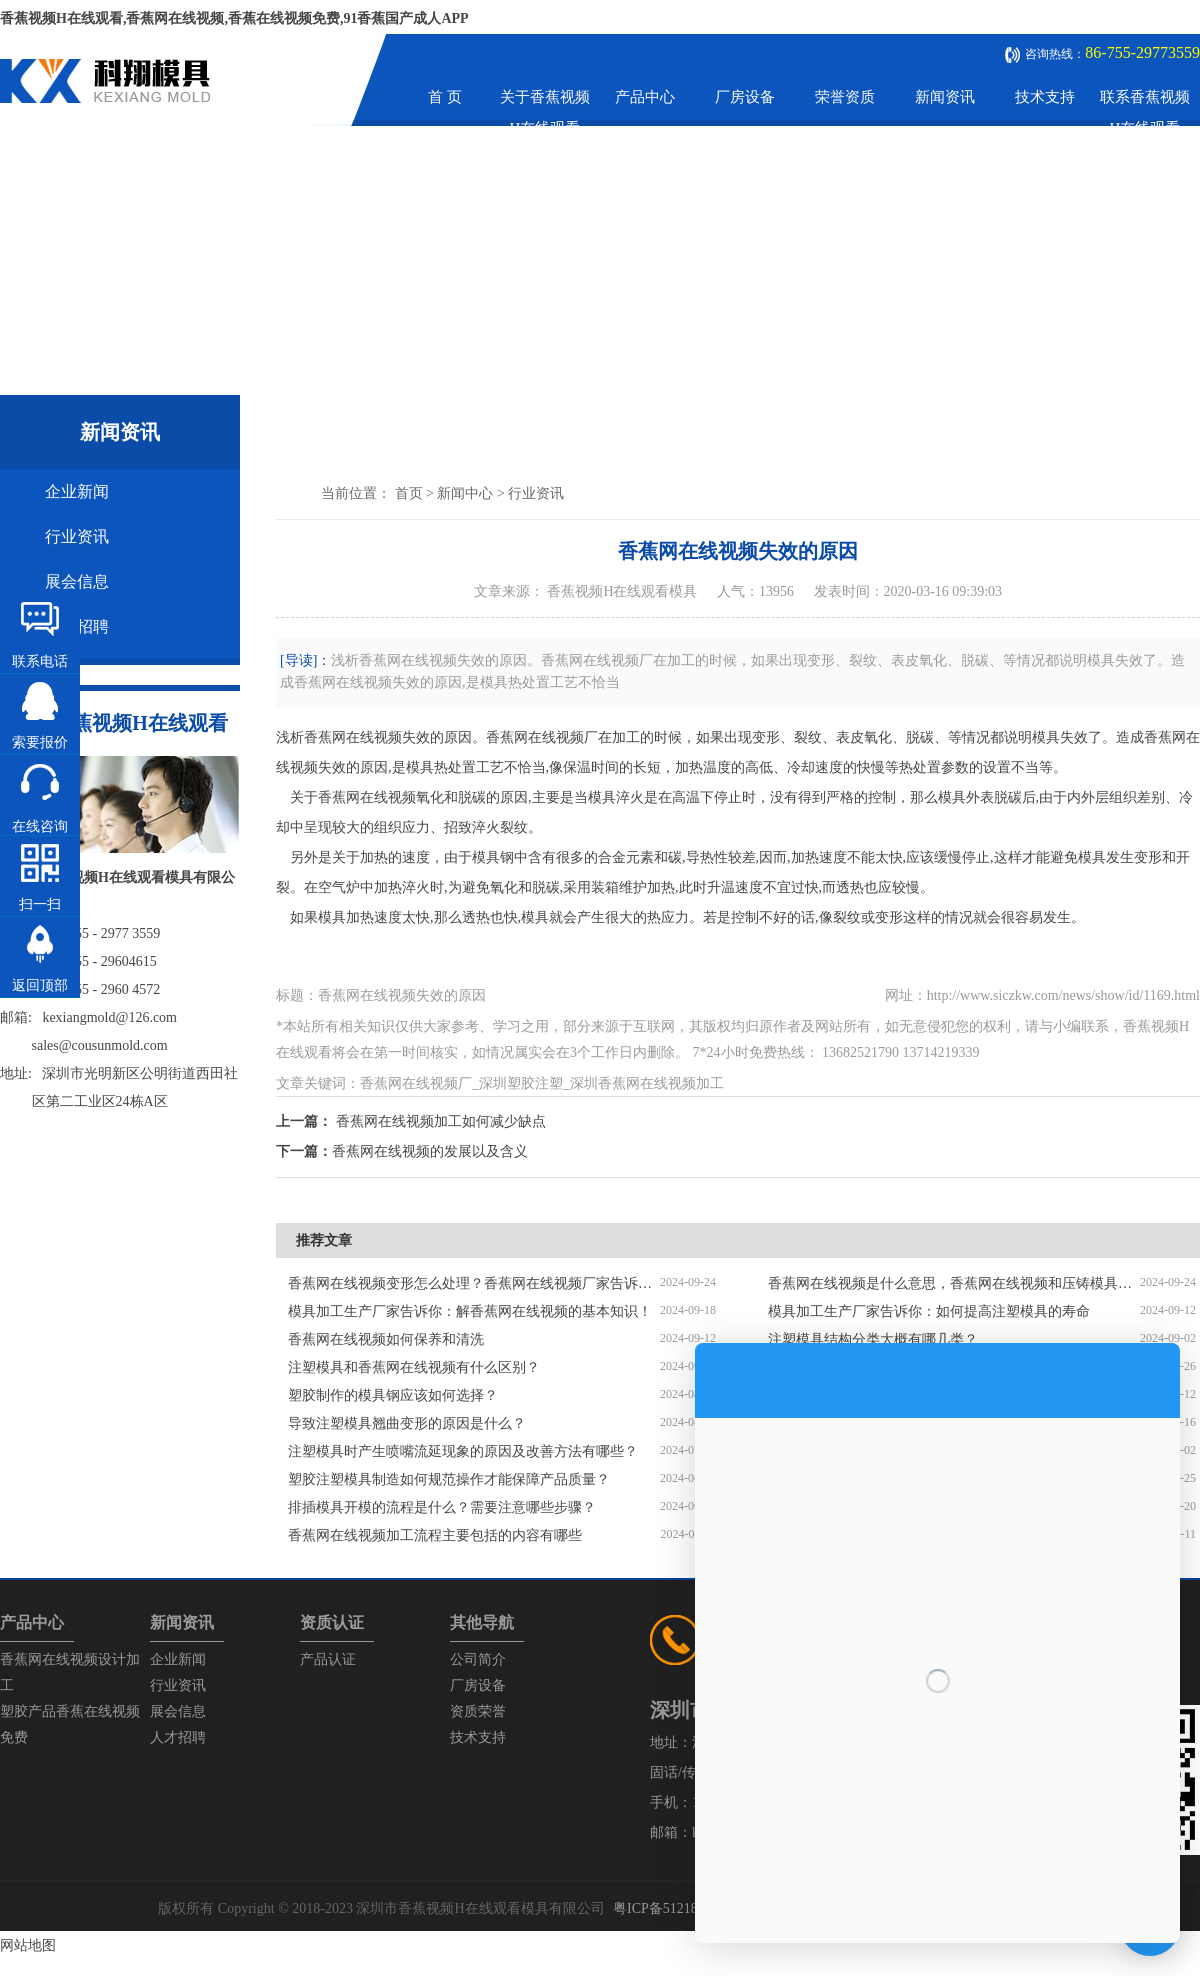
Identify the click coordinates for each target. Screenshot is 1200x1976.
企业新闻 (77, 491)
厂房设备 (745, 97)
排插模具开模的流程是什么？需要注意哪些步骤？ (442, 1507)
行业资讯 (77, 536)
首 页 (445, 97)
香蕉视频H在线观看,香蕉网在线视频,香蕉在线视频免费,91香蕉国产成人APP (234, 18)
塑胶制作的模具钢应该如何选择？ (393, 1395)
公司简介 (478, 1659)
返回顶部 (40, 985)
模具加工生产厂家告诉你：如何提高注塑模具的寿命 (929, 1311)
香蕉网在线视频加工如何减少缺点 (441, 1121)
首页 (409, 493)
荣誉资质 (845, 97)
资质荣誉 (478, 1711)
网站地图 (28, 1945)
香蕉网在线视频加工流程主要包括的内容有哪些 (435, 1535)
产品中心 (645, 97)
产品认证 (328, 1659)
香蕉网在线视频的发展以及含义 (430, 1151)
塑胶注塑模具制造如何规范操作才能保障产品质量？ (449, 1479)
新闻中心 (465, 493)
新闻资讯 (945, 97)
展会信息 (77, 581)
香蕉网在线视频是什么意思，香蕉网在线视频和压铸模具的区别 (954, 1283)
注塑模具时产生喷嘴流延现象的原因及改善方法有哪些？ (463, 1451)
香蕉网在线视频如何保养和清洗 (386, 1339)
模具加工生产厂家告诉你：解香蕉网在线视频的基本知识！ (470, 1311)
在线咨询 (40, 826)
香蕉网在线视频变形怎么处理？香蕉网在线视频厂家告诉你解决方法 (474, 1283)
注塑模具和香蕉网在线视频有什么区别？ (414, 1367)
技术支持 (1045, 97)
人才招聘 (178, 1737)
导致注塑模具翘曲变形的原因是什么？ (407, 1423)
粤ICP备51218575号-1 (678, 1908)
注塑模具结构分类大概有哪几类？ (873, 1339)
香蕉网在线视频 (353, 737)
